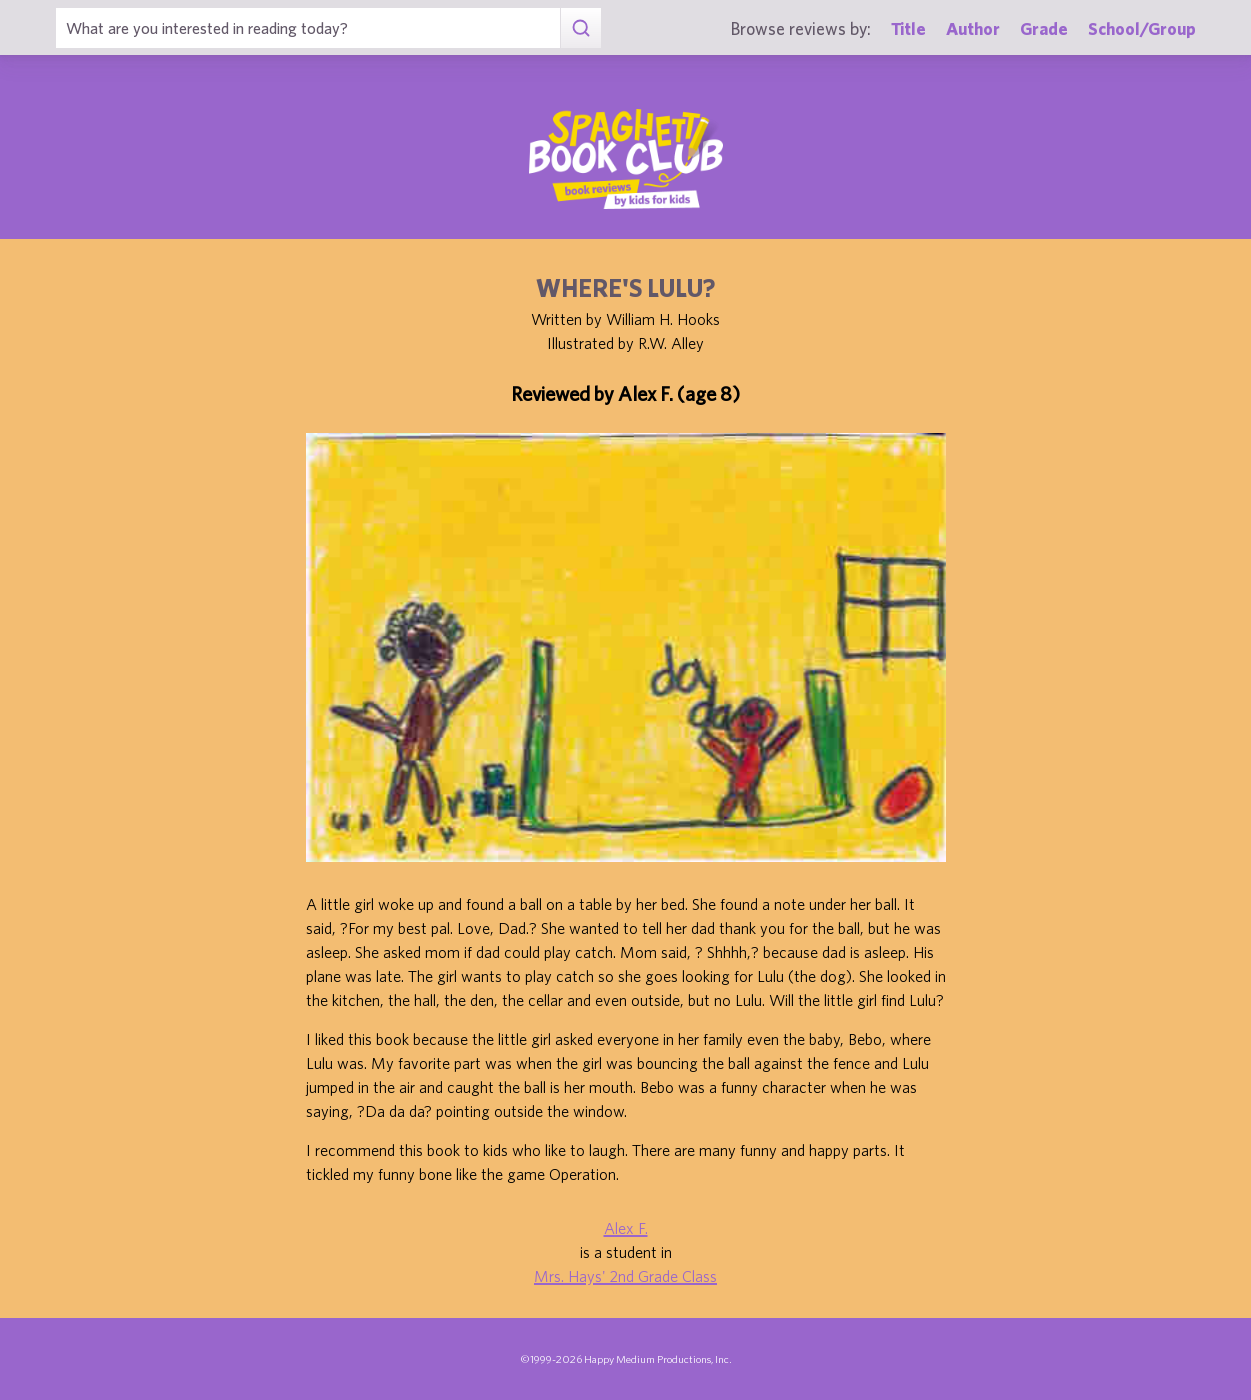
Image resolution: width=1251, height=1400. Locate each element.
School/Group (1142, 28)
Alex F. (626, 1228)
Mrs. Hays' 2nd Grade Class (625, 1276)
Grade (1044, 28)
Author (973, 28)
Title (908, 28)
